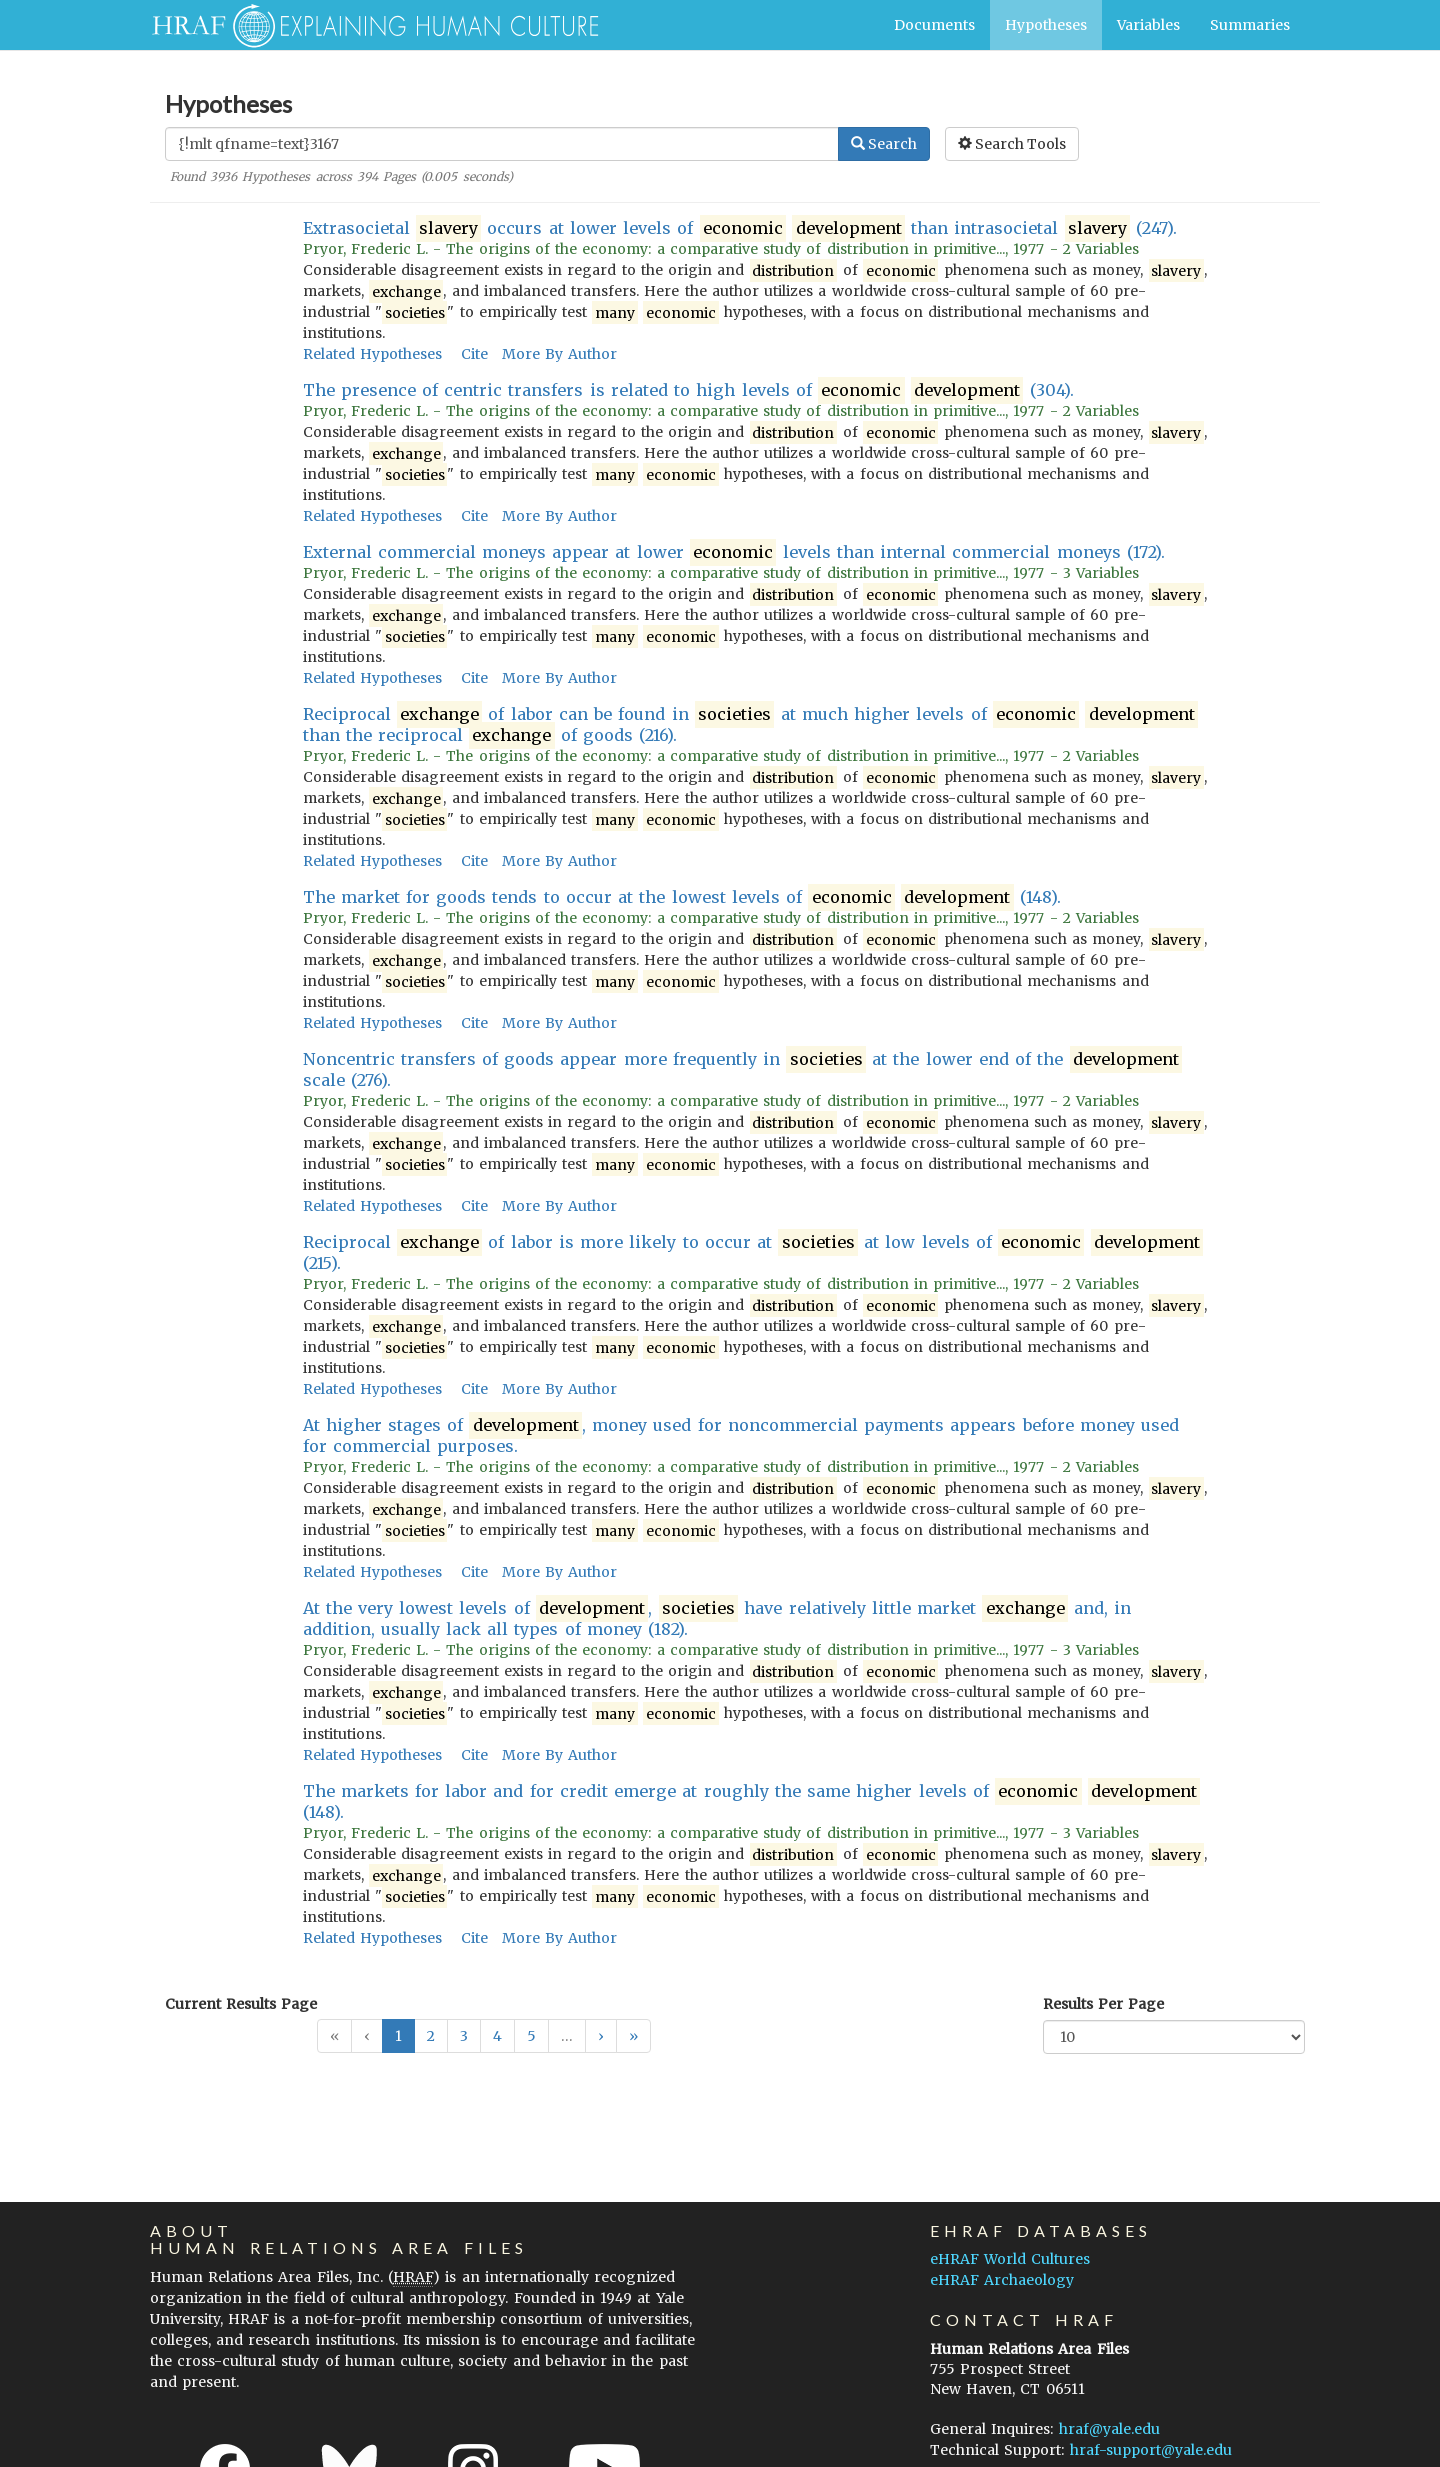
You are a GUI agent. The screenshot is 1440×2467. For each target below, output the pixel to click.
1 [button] (398, 2036)
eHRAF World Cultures (1010, 2259)
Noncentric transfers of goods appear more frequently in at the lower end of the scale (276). (742, 1069)
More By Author (559, 354)
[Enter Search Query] (502, 144)
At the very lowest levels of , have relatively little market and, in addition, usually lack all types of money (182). (717, 1618)
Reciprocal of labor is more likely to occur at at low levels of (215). (753, 1252)
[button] (601, 2036)
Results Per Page (1103, 2004)
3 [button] (464, 2036)
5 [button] (531, 2036)
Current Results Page (241, 2004)
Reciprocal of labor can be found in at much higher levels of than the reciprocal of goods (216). (750, 725)
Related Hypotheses (372, 354)
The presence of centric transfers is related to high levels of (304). (688, 390)
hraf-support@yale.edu (1151, 2450)
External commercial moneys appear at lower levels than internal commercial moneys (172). (734, 552)
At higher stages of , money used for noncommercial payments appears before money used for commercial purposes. (741, 1435)
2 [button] (431, 2036)
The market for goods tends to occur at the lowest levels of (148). (682, 897)
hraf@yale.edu (1109, 2429)
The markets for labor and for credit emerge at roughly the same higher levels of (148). (752, 1801)
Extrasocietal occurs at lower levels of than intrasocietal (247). (740, 228)
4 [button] (497, 2036)
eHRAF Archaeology (1002, 2280)
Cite (474, 354)
